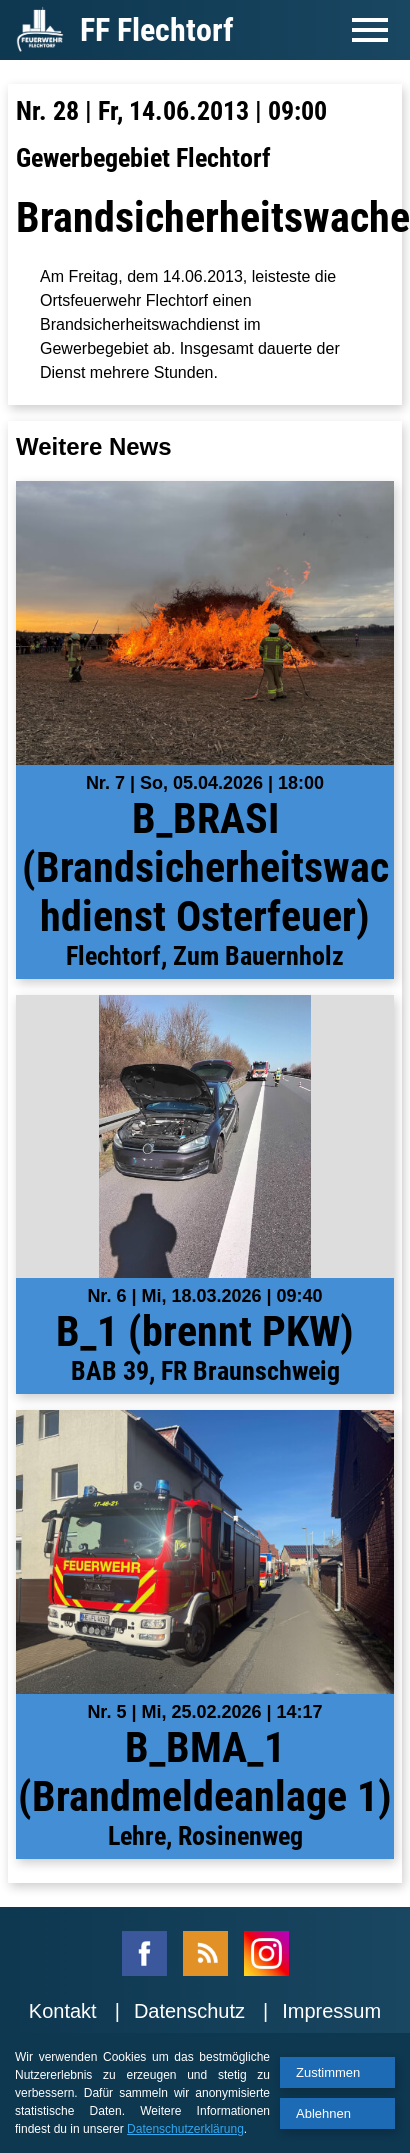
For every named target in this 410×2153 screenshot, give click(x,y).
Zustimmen (328, 2072)
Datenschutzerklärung (185, 2129)
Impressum (331, 2011)
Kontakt (63, 2011)
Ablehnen (323, 2113)
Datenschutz (189, 2011)
